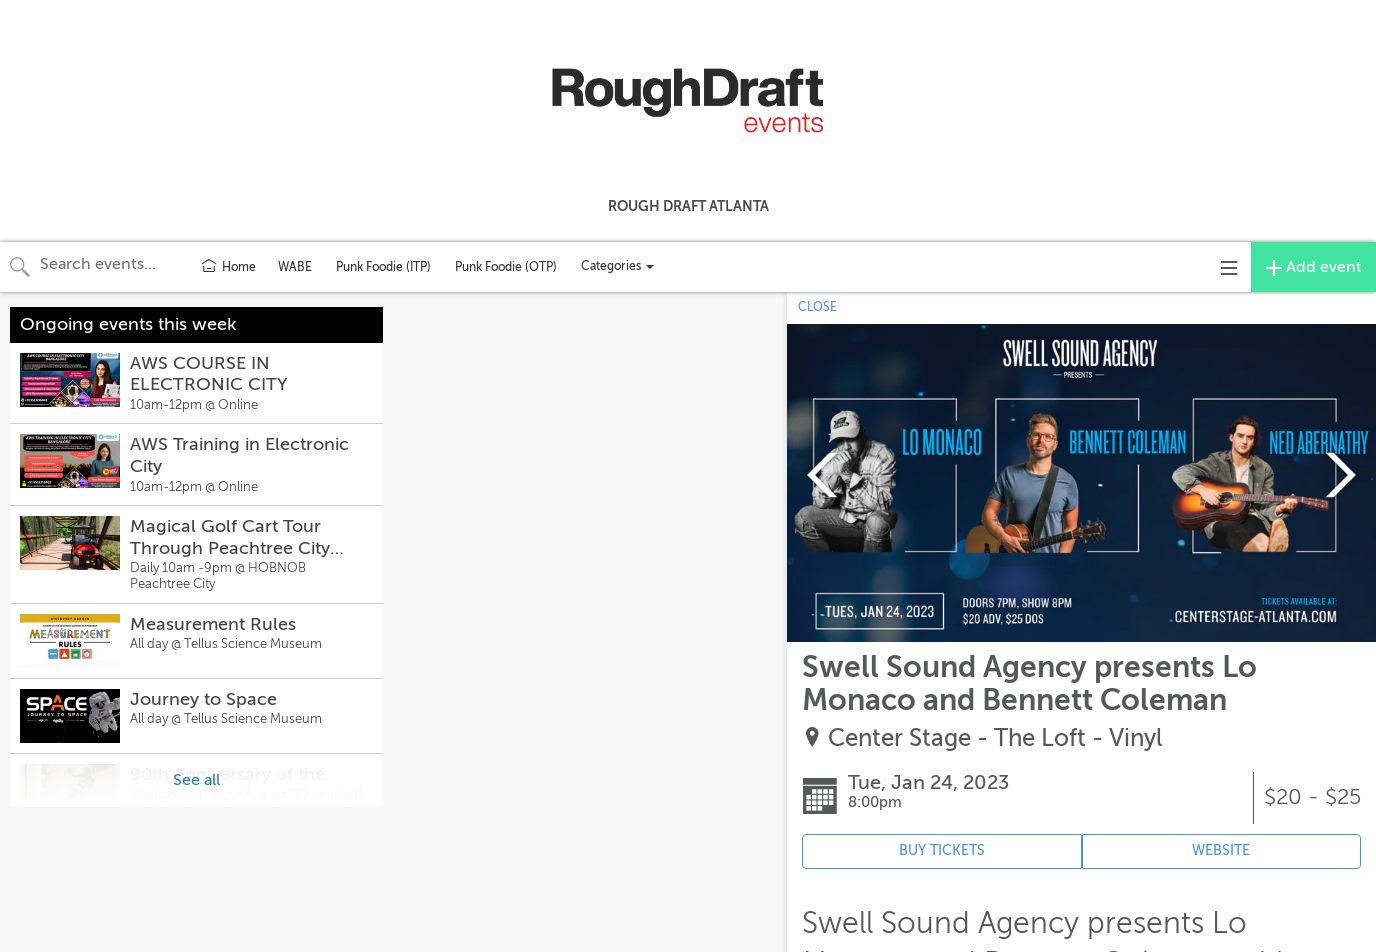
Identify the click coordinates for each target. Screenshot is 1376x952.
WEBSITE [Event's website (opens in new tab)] (1221, 850)
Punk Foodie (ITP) (383, 267)
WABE (295, 267)
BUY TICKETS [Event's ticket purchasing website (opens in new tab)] (942, 850)
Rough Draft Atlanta (688, 206)
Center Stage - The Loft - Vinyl (995, 738)
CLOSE (817, 307)
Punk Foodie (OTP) (506, 267)
